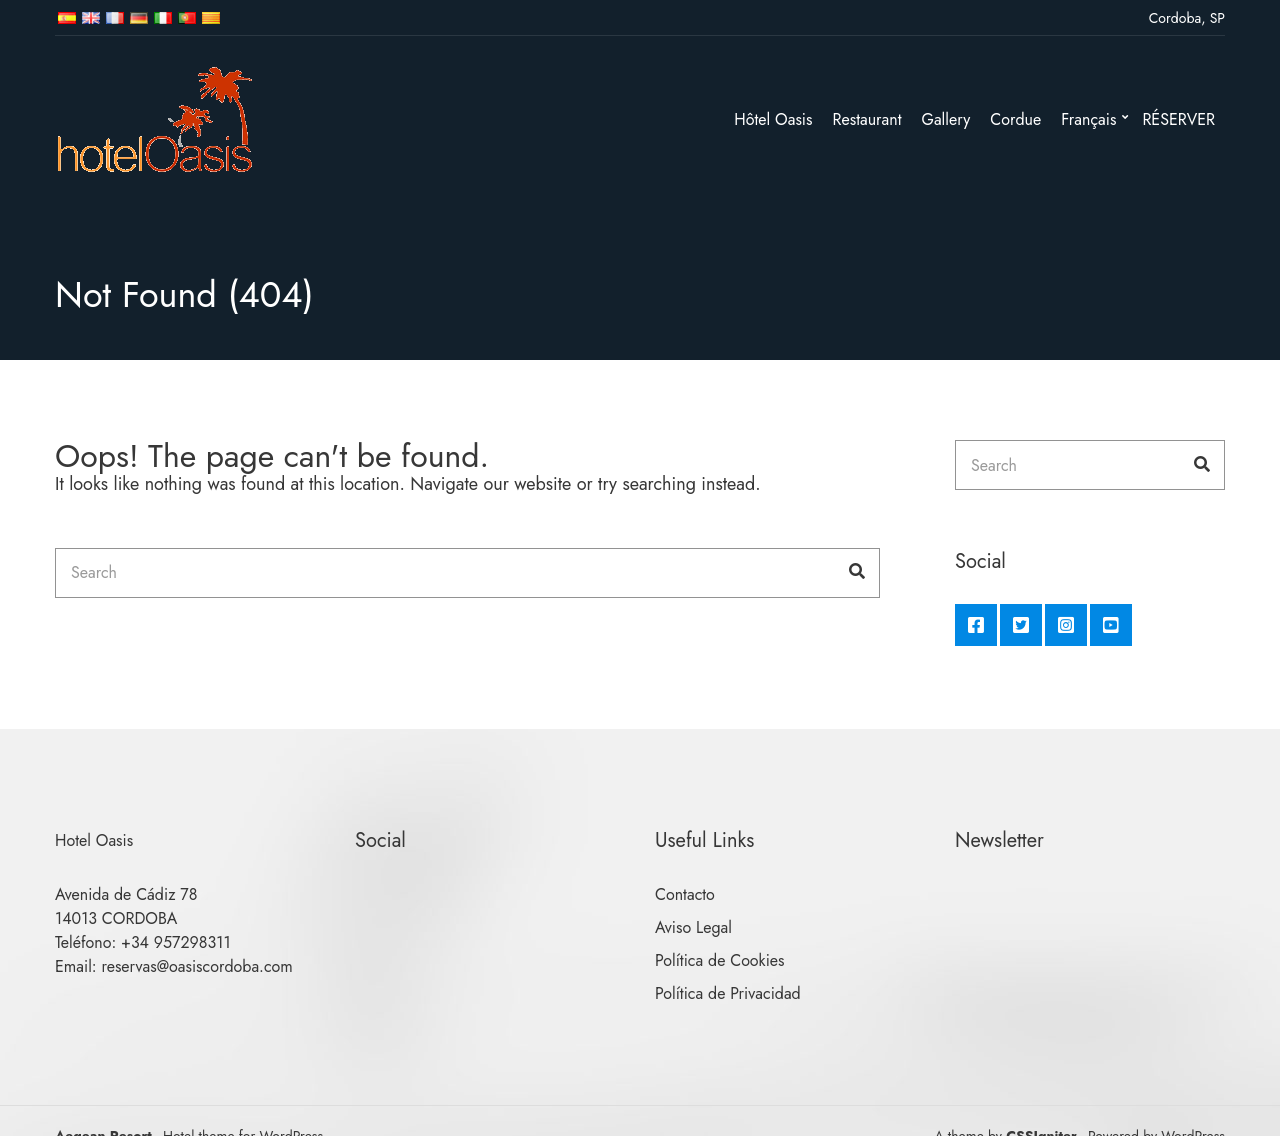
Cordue (1015, 119)
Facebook (976, 625)
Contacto (685, 894)
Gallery (946, 119)
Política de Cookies (720, 960)
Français (1088, 119)
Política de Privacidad (728, 993)
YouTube (1111, 625)
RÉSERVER (1178, 119)
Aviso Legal (693, 927)
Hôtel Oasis (773, 119)
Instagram (1066, 625)
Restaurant (866, 119)
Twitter (1021, 625)
